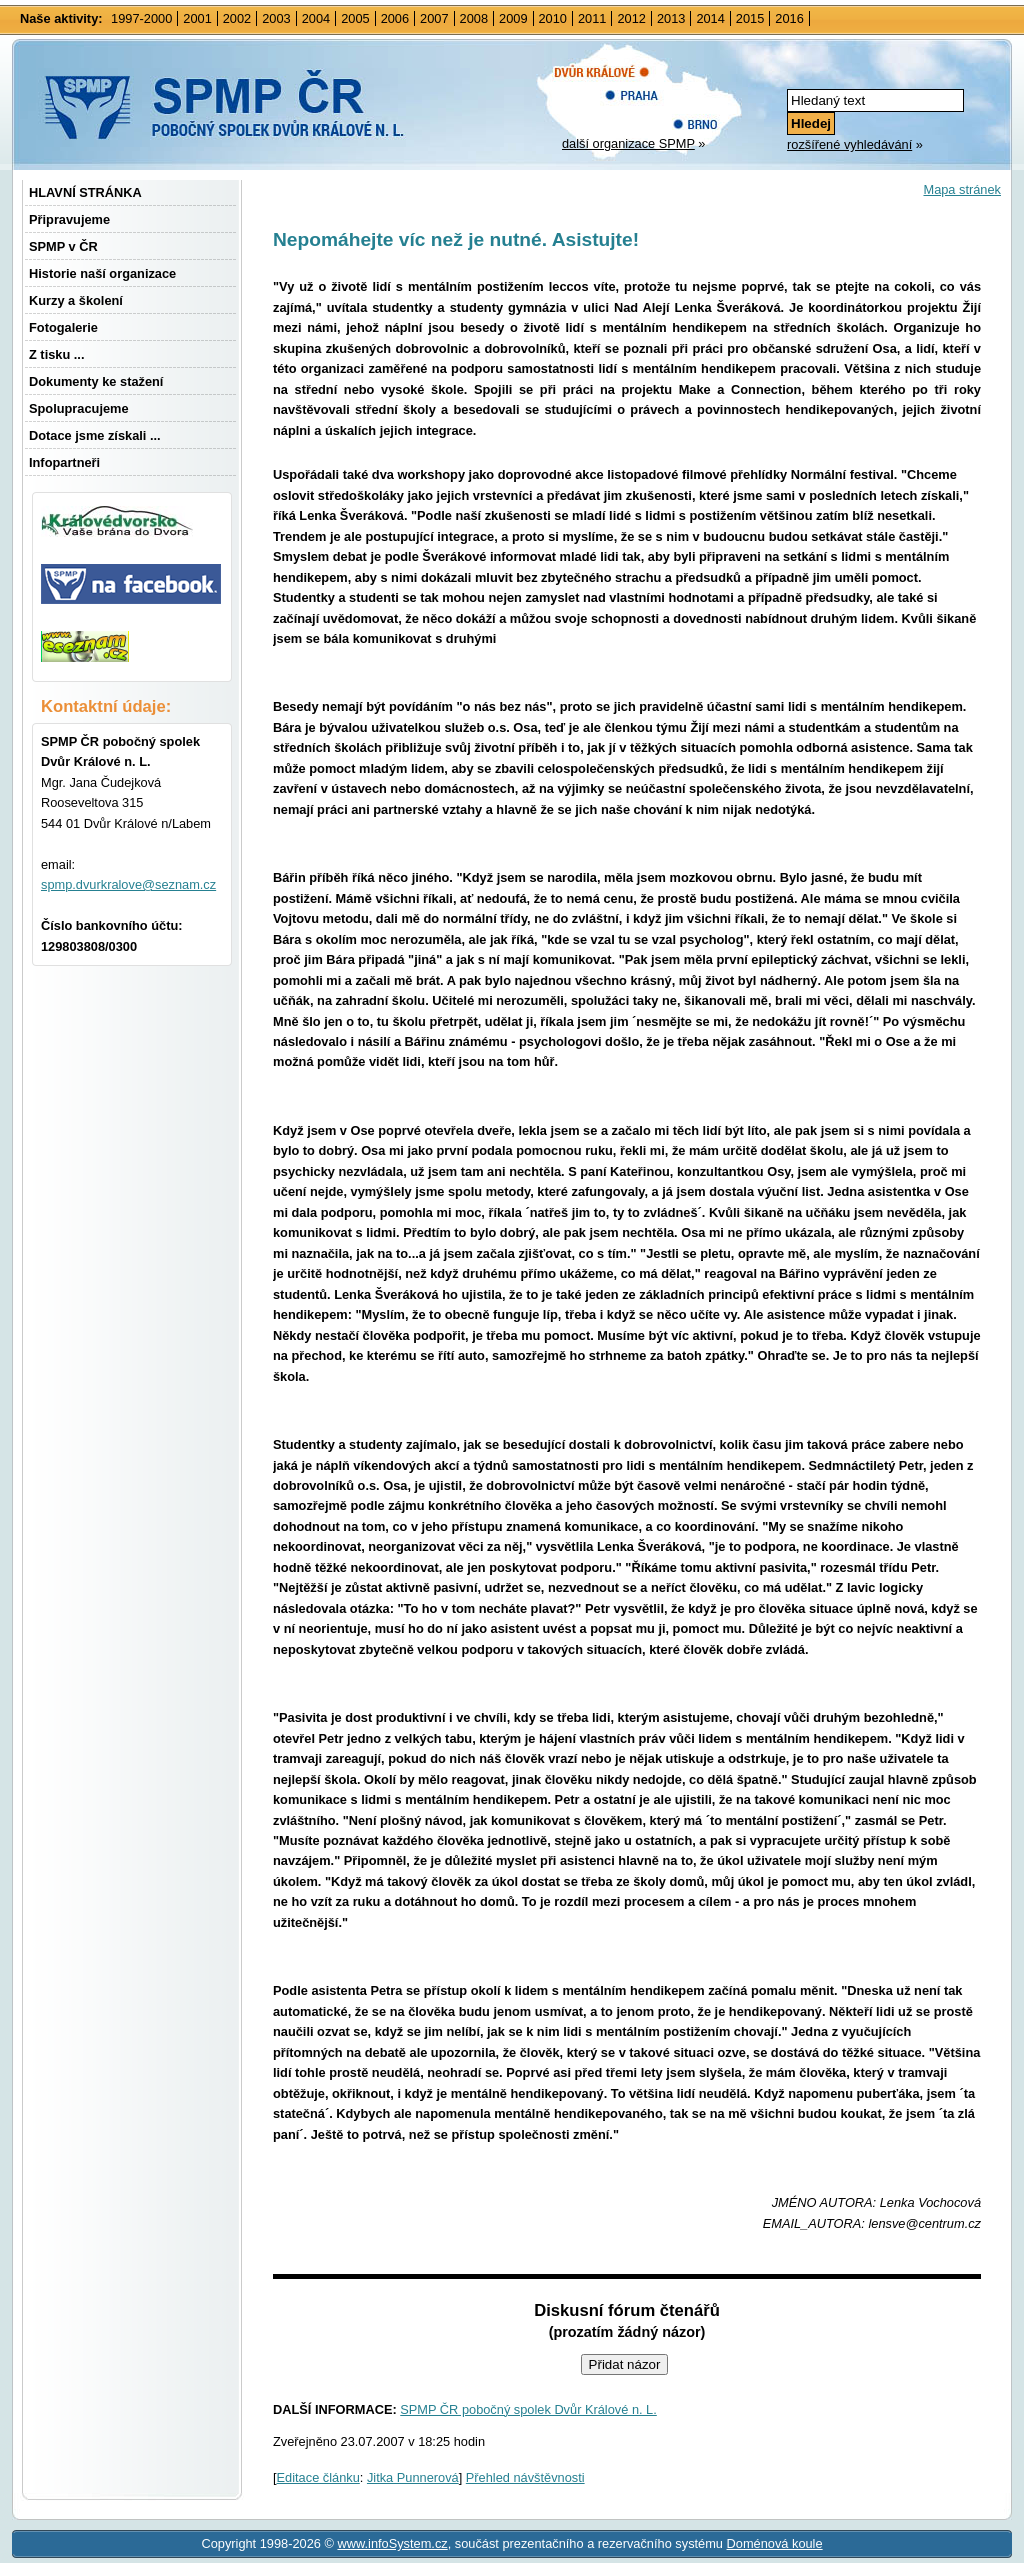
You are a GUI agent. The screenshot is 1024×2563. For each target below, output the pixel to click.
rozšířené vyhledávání (849, 144)
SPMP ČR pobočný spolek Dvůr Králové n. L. (528, 2409)
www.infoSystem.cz (392, 2543)
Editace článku (318, 2477)
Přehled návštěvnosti (525, 2477)
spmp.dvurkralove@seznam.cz (128, 884)
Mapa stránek (962, 189)
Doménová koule (775, 2543)
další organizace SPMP (628, 143)
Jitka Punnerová (413, 2477)
